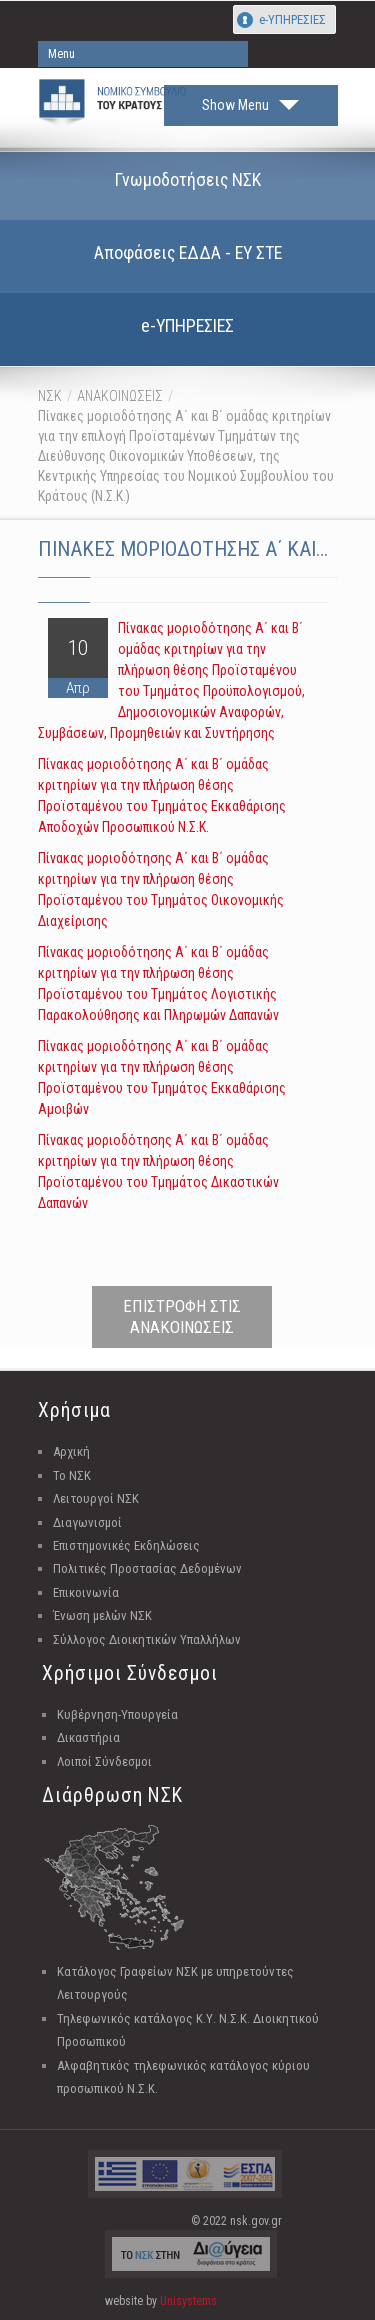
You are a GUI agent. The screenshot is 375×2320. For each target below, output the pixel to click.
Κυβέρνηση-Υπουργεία (117, 1714)
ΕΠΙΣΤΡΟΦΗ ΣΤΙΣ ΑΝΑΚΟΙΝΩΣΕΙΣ (182, 1316)
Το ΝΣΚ (72, 1475)
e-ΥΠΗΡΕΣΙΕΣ (292, 19)
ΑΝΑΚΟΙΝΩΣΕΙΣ (120, 396)
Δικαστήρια (88, 1737)
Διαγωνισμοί (87, 1522)
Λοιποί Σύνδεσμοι (104, 1761)
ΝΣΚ (50, 396)
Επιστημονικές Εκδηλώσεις (126, 1545)
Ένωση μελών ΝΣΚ (102, 1615)
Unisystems (188, 2301)
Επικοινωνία (86, 1592)
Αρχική (71, 1451)
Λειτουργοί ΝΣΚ (96, 1498)
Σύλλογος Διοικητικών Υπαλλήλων (147, 1639)
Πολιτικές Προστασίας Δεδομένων (147, 1568)
